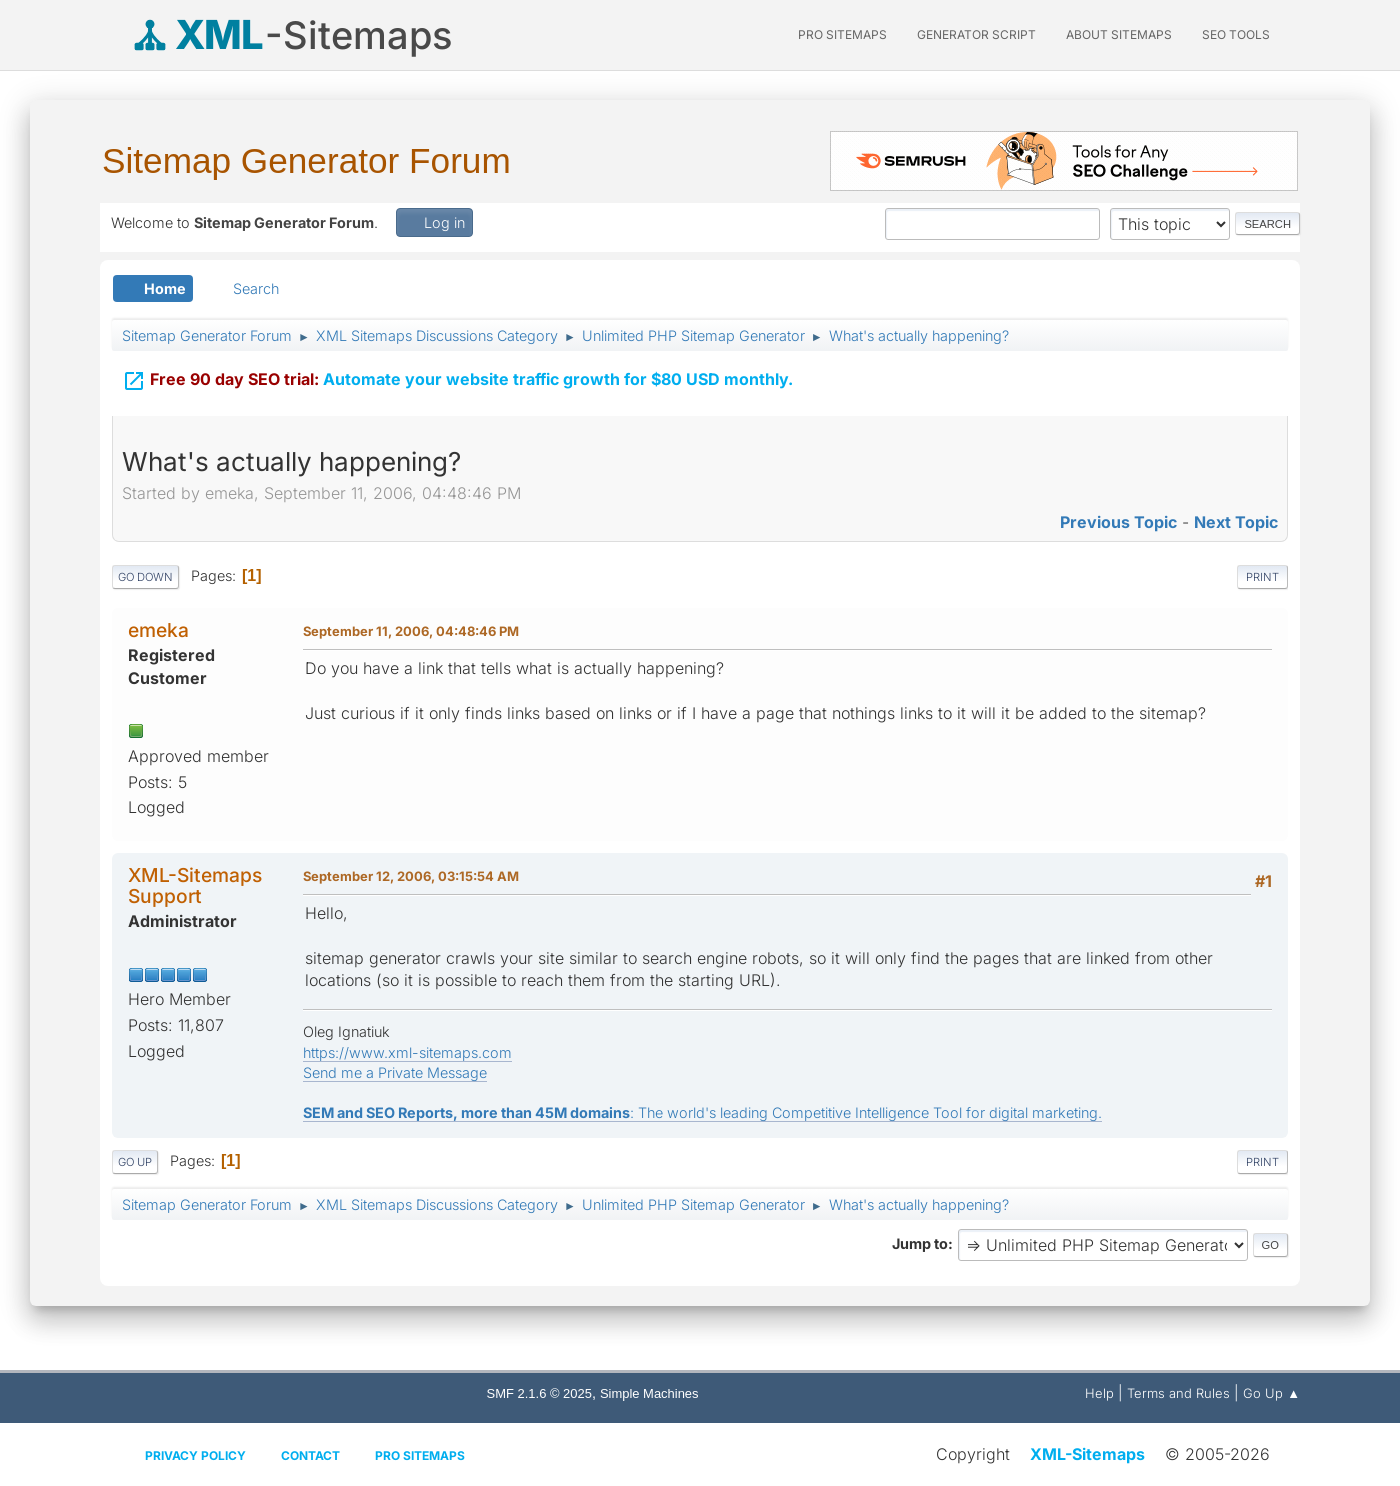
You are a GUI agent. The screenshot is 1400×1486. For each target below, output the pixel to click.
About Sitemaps (1119, 34)
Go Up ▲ (1271, 1393)
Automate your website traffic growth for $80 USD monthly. (457, 377)
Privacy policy (195, 1455)
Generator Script (976, 34)
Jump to (920, 1243)
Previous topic (1118, 522)
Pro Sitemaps (420, 1455)
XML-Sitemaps (1087, 1454)
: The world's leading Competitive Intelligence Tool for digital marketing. (702, 1112)
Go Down (145, 577)
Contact (310, 1455)
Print (1262, 577)
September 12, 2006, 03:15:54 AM (411, 876)
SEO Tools (1236, 34)
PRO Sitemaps (842, 34)
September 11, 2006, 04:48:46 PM (411, 631)
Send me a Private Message (395, 1072)
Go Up (135, 1162)
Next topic (1236, 522)
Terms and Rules (1178, 1393)
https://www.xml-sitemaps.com (407, 1052)
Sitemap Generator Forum (306, 160)
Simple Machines (649, 1393)
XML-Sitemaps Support (195, 885)
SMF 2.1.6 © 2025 (539, 1393)
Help (1099, 1393)
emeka (158, 630)
